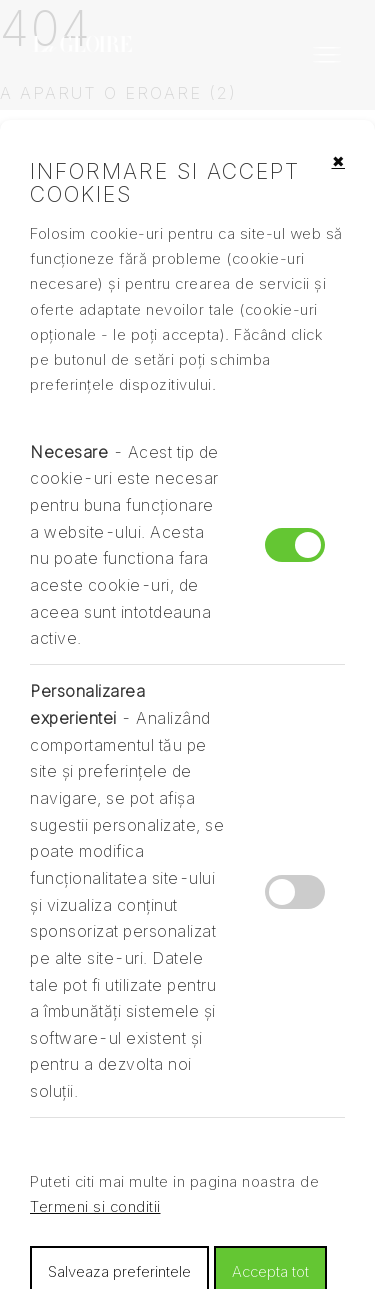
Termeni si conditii (95, 1207)
